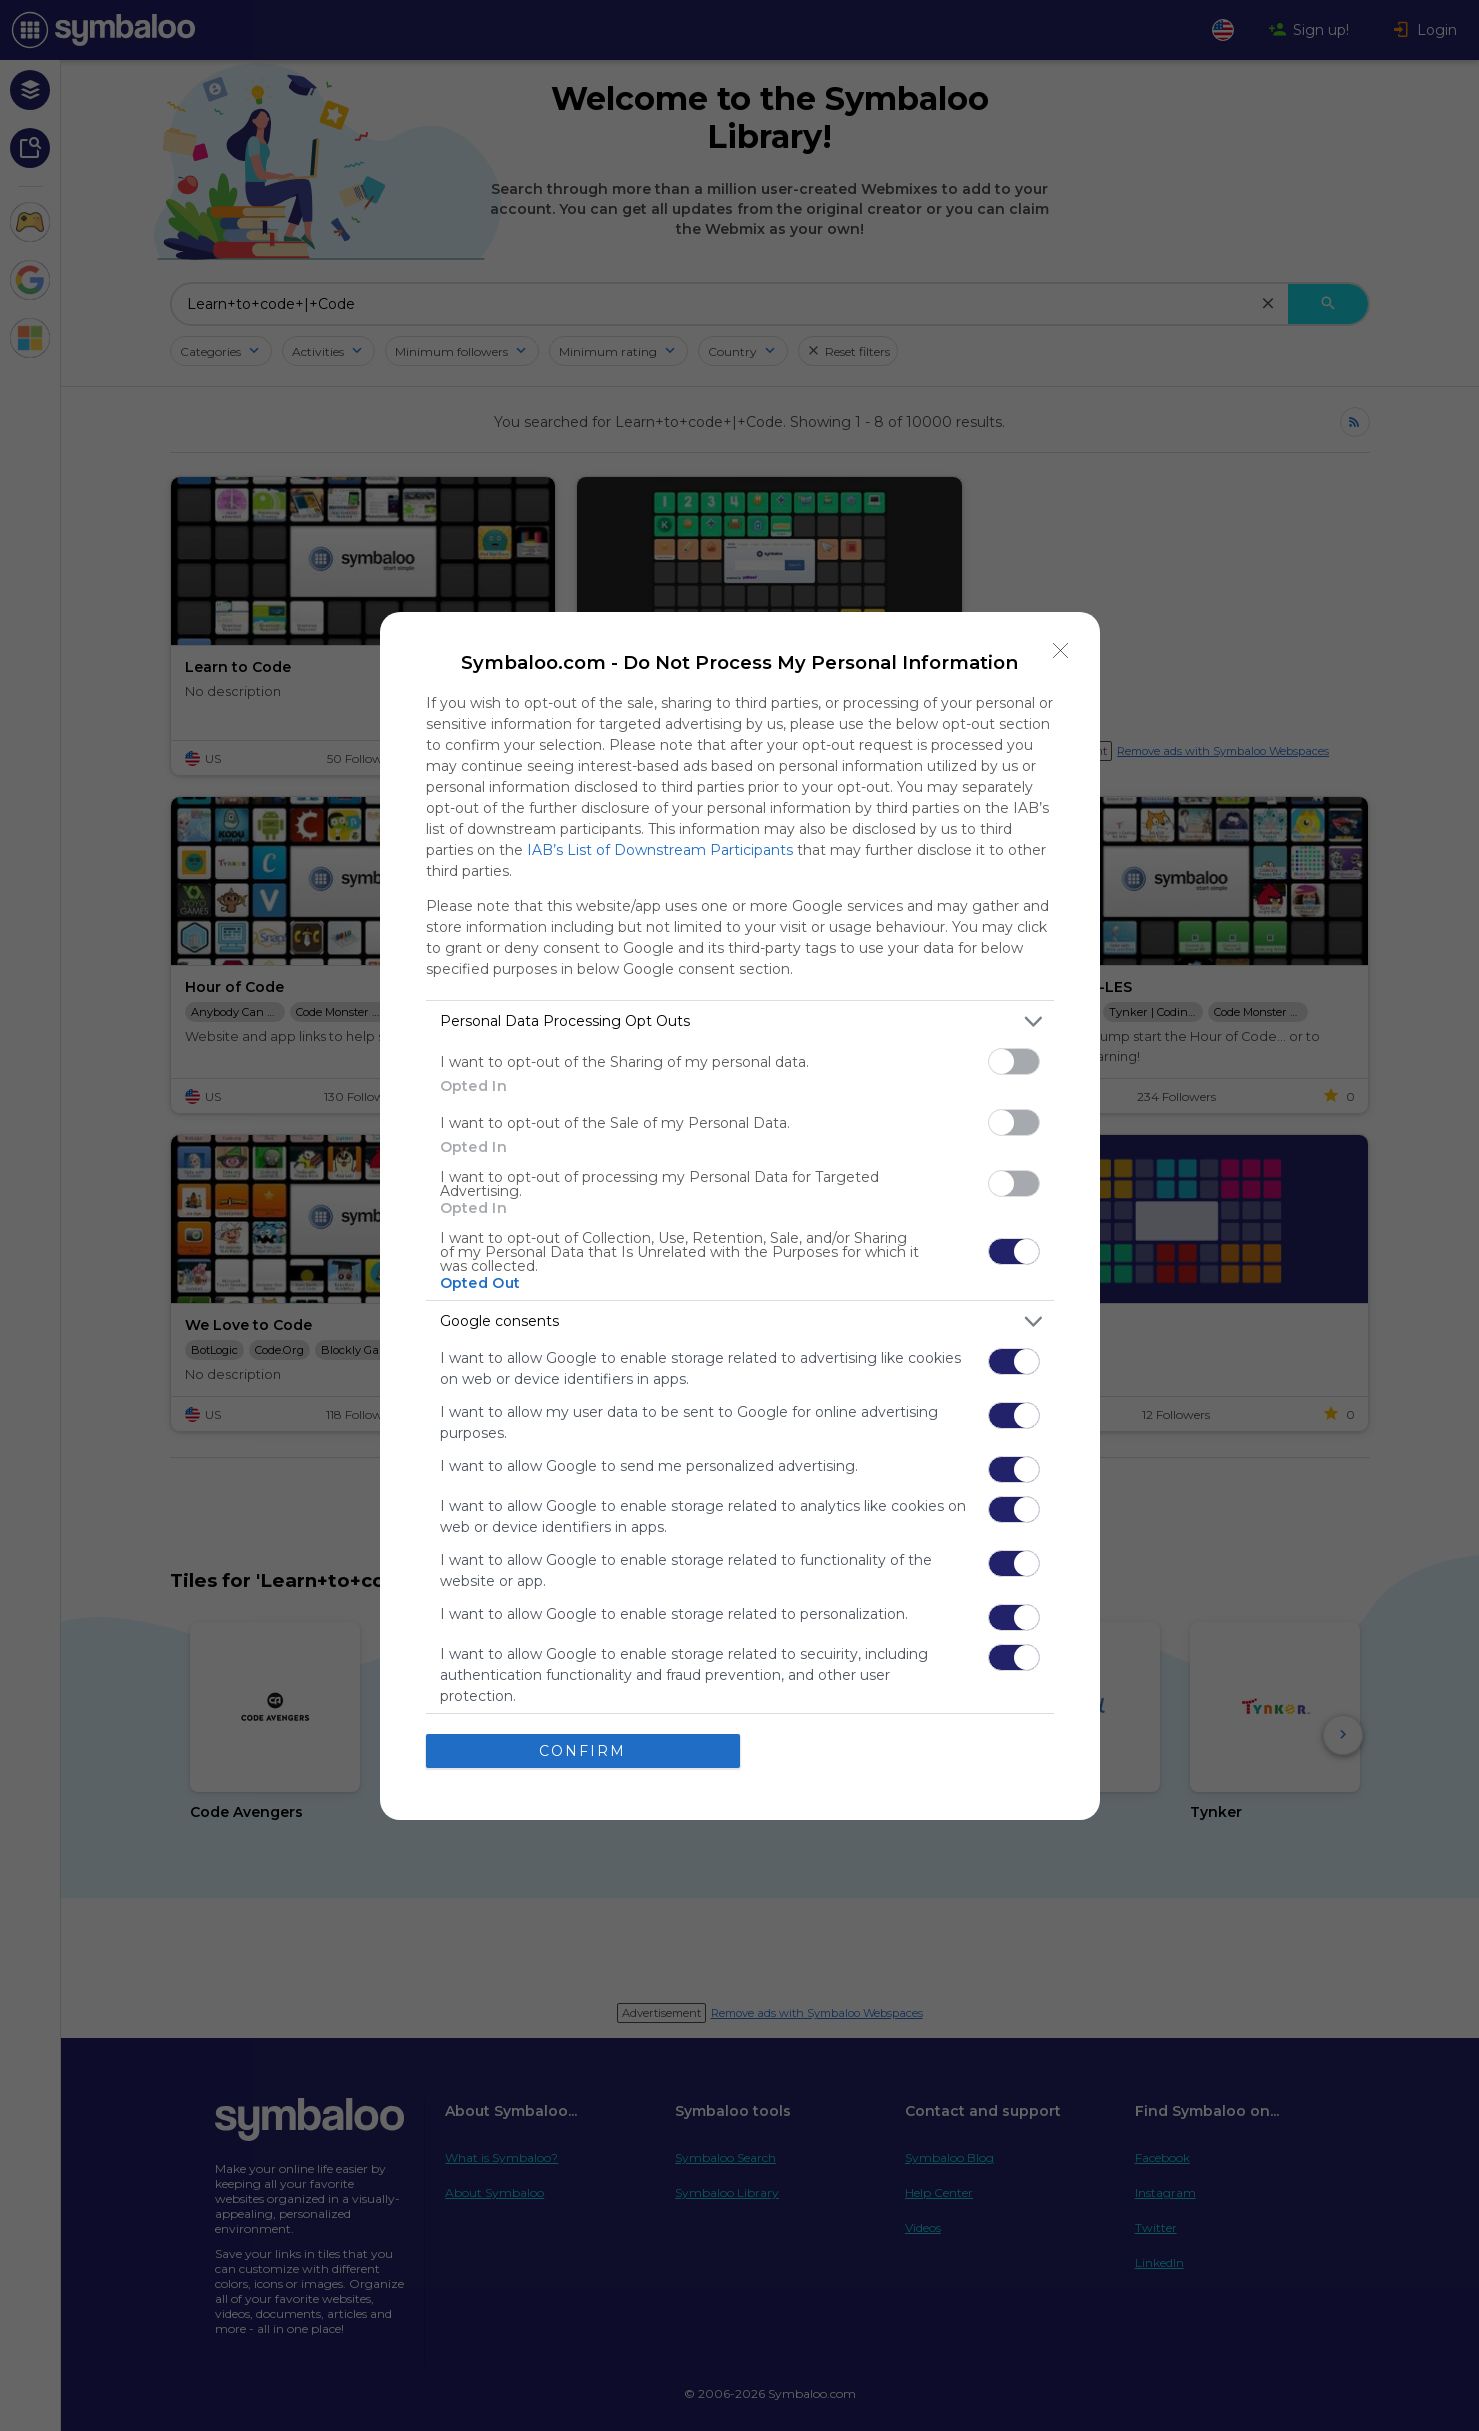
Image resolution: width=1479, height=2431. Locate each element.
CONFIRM (582, 1751)
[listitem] (740, 1021)
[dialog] (740, 1216)
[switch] (1014, 1061)
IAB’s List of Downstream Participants (660, 850)
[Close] (1061, 651)
